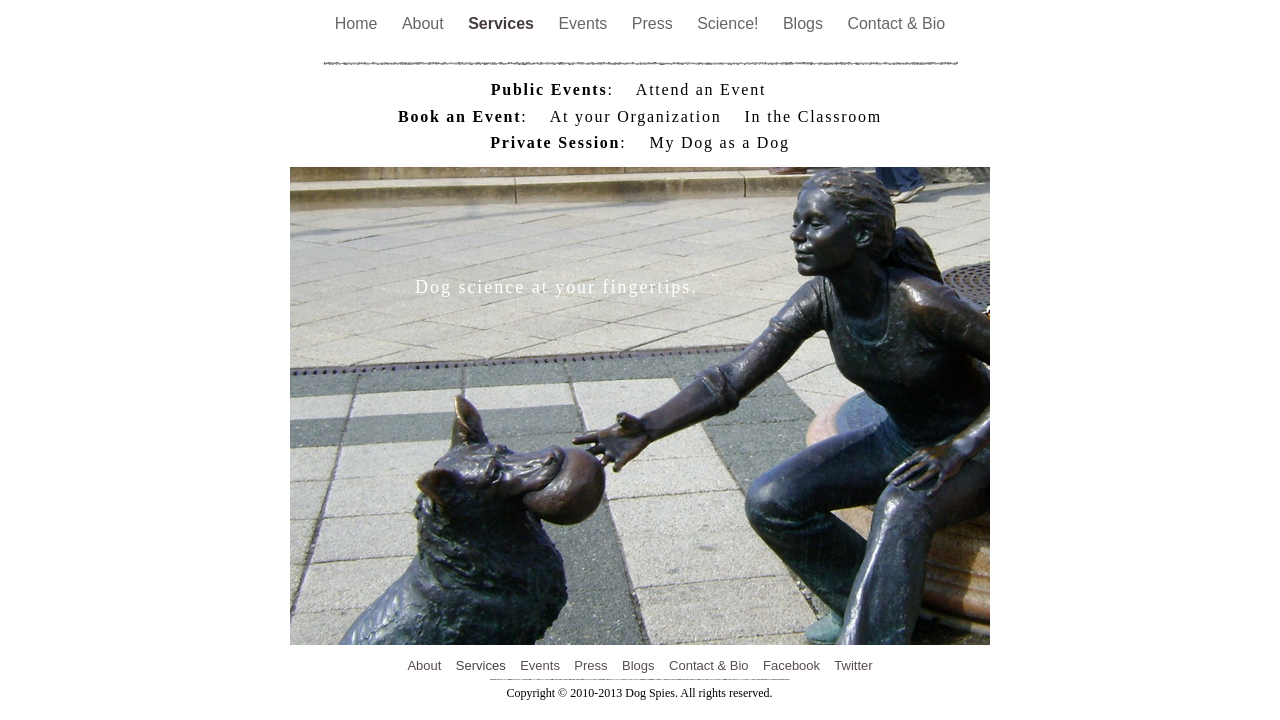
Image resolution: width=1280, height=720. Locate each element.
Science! (730, 23)
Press (654, 23)
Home (358, 23)
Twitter (853, 665)
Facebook (791, 665)
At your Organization (636, 116)
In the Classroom (813, 116)
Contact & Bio (896, 23)
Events (584, 23)
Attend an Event (701, 89)
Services (503, 23)
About (425, 23)
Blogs (805, 23)
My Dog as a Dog (720, 142)
